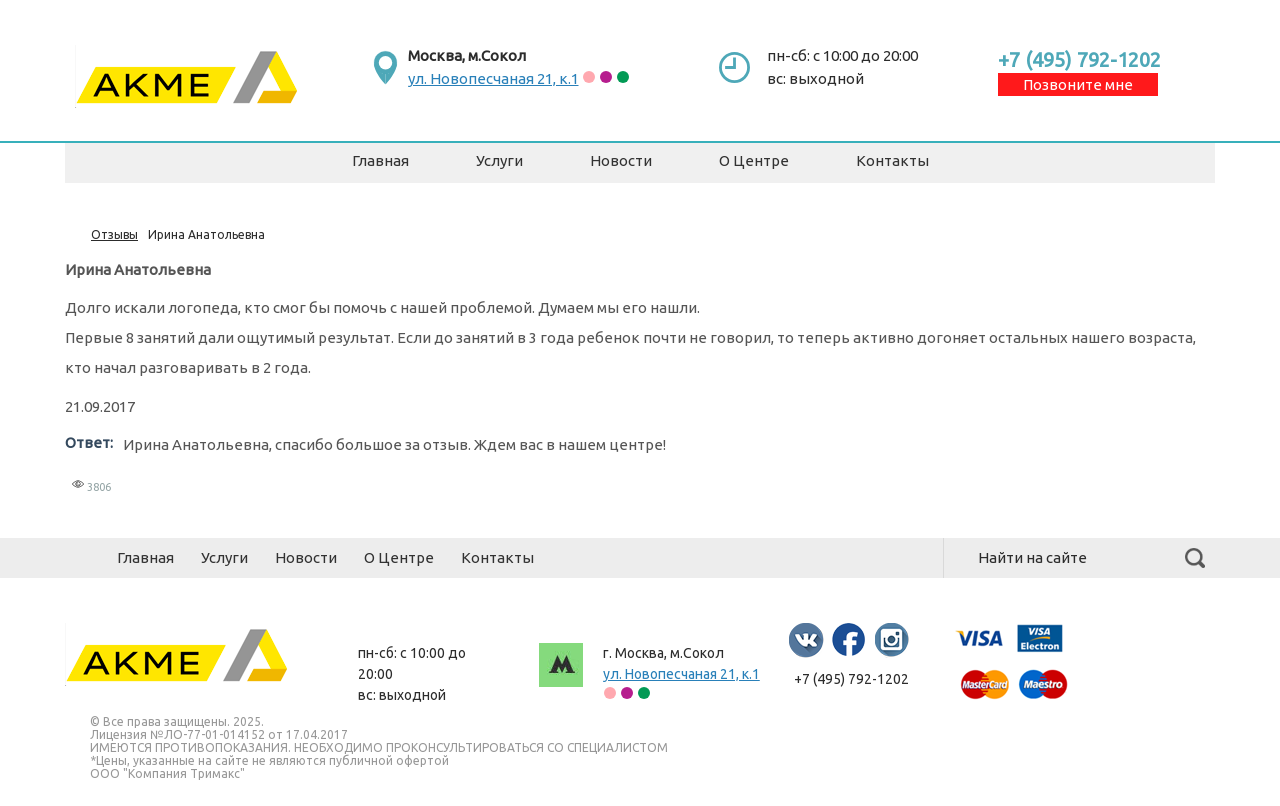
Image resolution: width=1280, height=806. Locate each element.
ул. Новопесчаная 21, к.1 (493, 78)
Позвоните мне (1078, 84)
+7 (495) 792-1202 (1079, 59)
